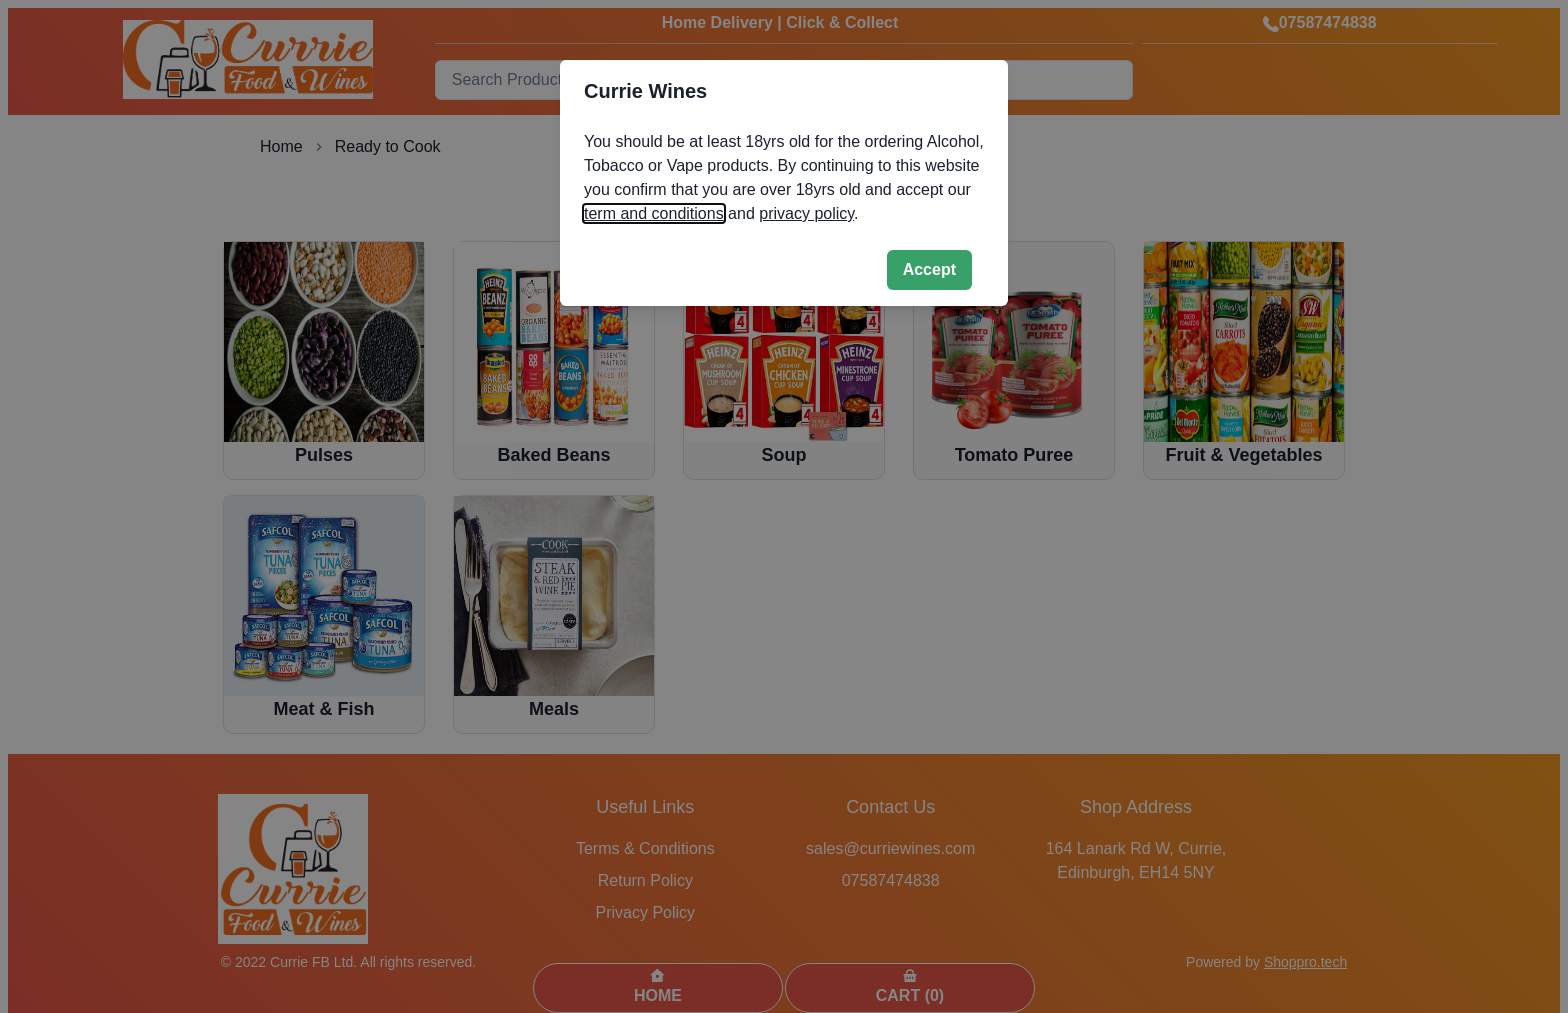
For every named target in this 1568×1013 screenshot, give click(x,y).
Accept (929, 269)
